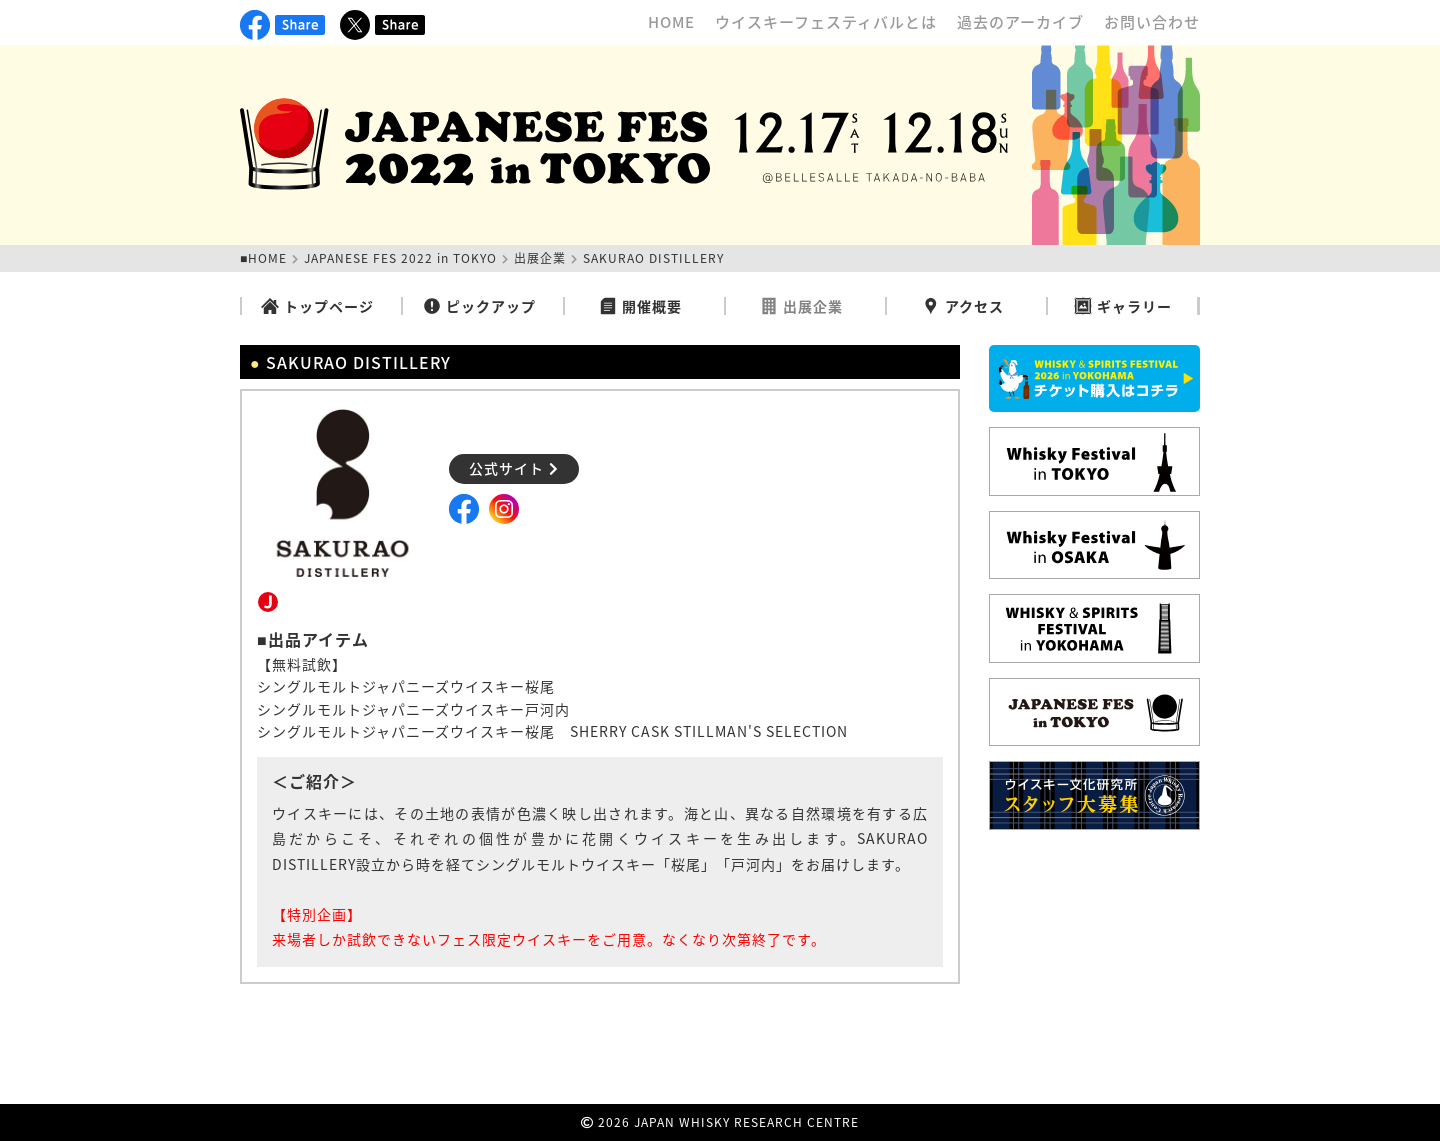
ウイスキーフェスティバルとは (826, 22)
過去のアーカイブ (1020, 22)
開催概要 (640, 306)
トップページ (317, 306)
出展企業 (540, 258)
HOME (671, 22)
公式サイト (514, 468)
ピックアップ (479, 306)
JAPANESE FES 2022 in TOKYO (400, 258)
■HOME (263, 258)
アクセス (963, 306)
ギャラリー (1123, 306)
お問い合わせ (1152, 22)
